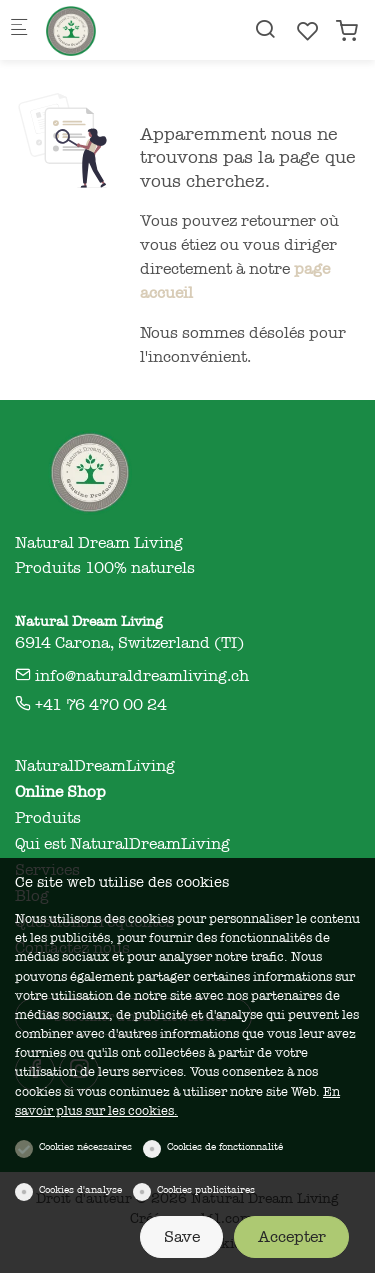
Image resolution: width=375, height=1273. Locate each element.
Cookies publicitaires (206, 1190)
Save (182, 1237)
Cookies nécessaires (85, 1147)
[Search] (265, 29)
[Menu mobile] (19, 30)
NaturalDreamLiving (95, 766)
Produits (48, 818)
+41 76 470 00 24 (91, 705)
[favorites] (308, 31)
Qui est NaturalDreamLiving (122, 844)
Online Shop (60, 792)
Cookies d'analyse (80, 1190)
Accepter (292, 1237)
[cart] (347, 31)
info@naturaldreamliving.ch (132, 676)
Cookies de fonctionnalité (225, 1147)
